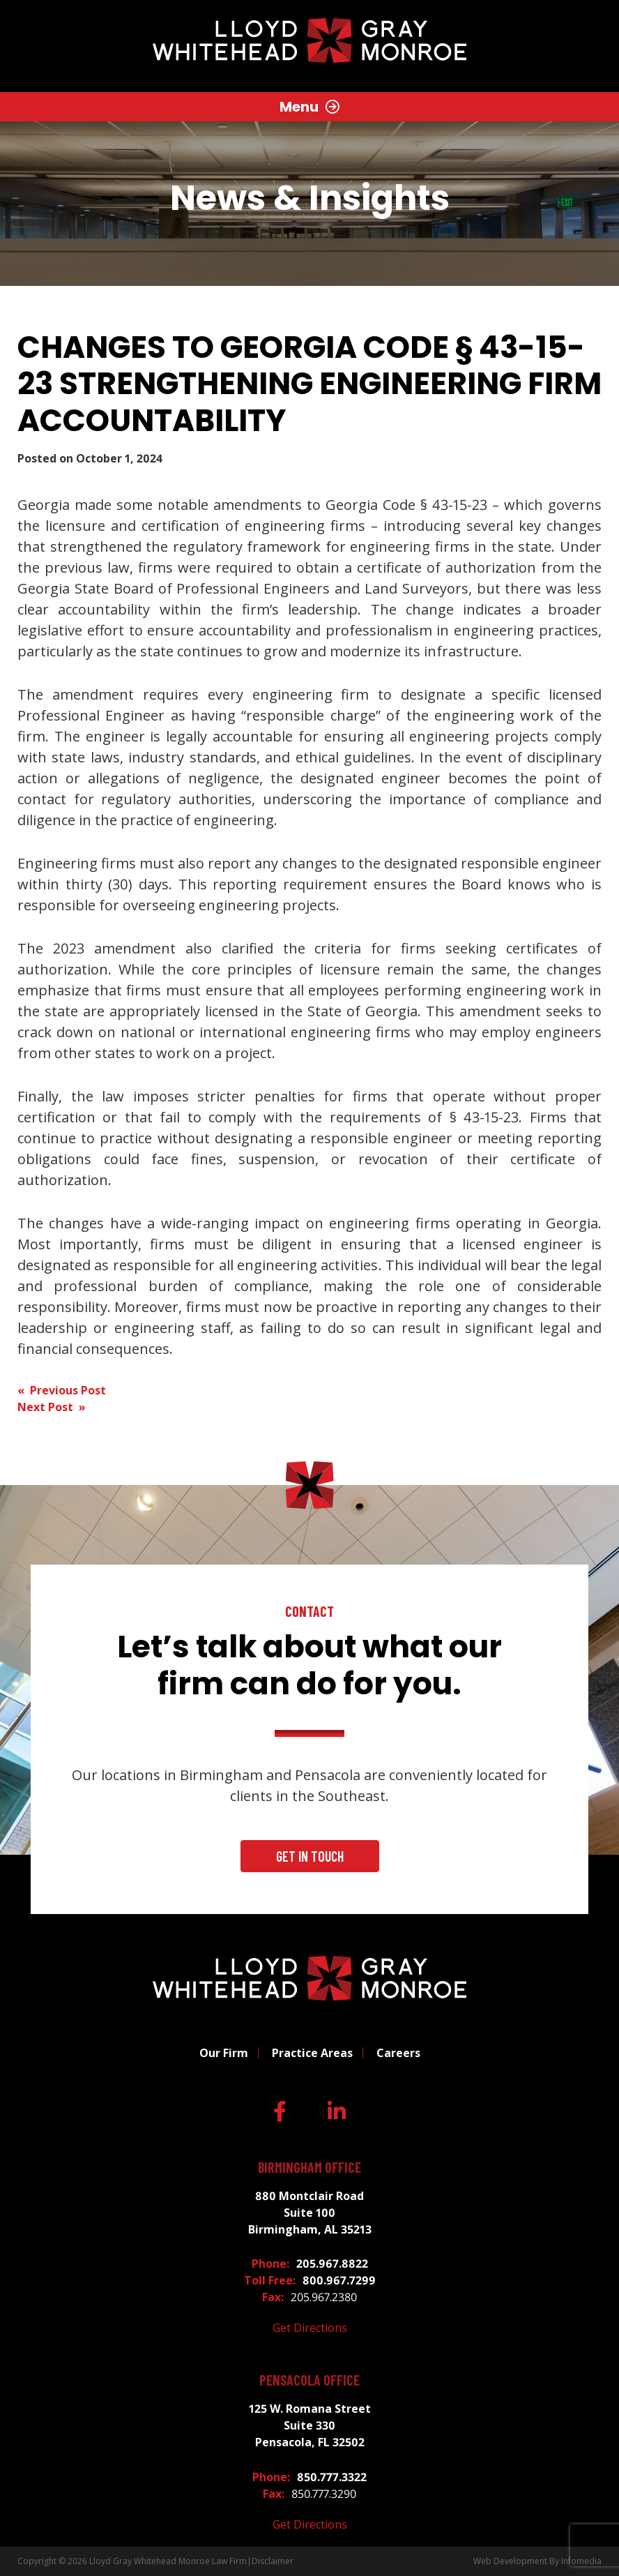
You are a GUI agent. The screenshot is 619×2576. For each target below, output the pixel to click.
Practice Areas (312, 2052)
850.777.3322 (332, 2477)
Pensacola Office (309, 2380)
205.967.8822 (332, 2263)
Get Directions (310, 2327)
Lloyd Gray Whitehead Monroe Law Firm (168, 2561)
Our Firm (223, 2052)
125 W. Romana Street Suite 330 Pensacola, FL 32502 (310, 2425)
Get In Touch (310, 1856)
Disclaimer (272, 2561)
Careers (398, 2052)
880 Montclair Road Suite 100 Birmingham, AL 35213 (310, 2212)
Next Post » (51, 1407)
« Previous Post (61, 1390)
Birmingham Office (309, 2168)
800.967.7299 (339, 2280)
